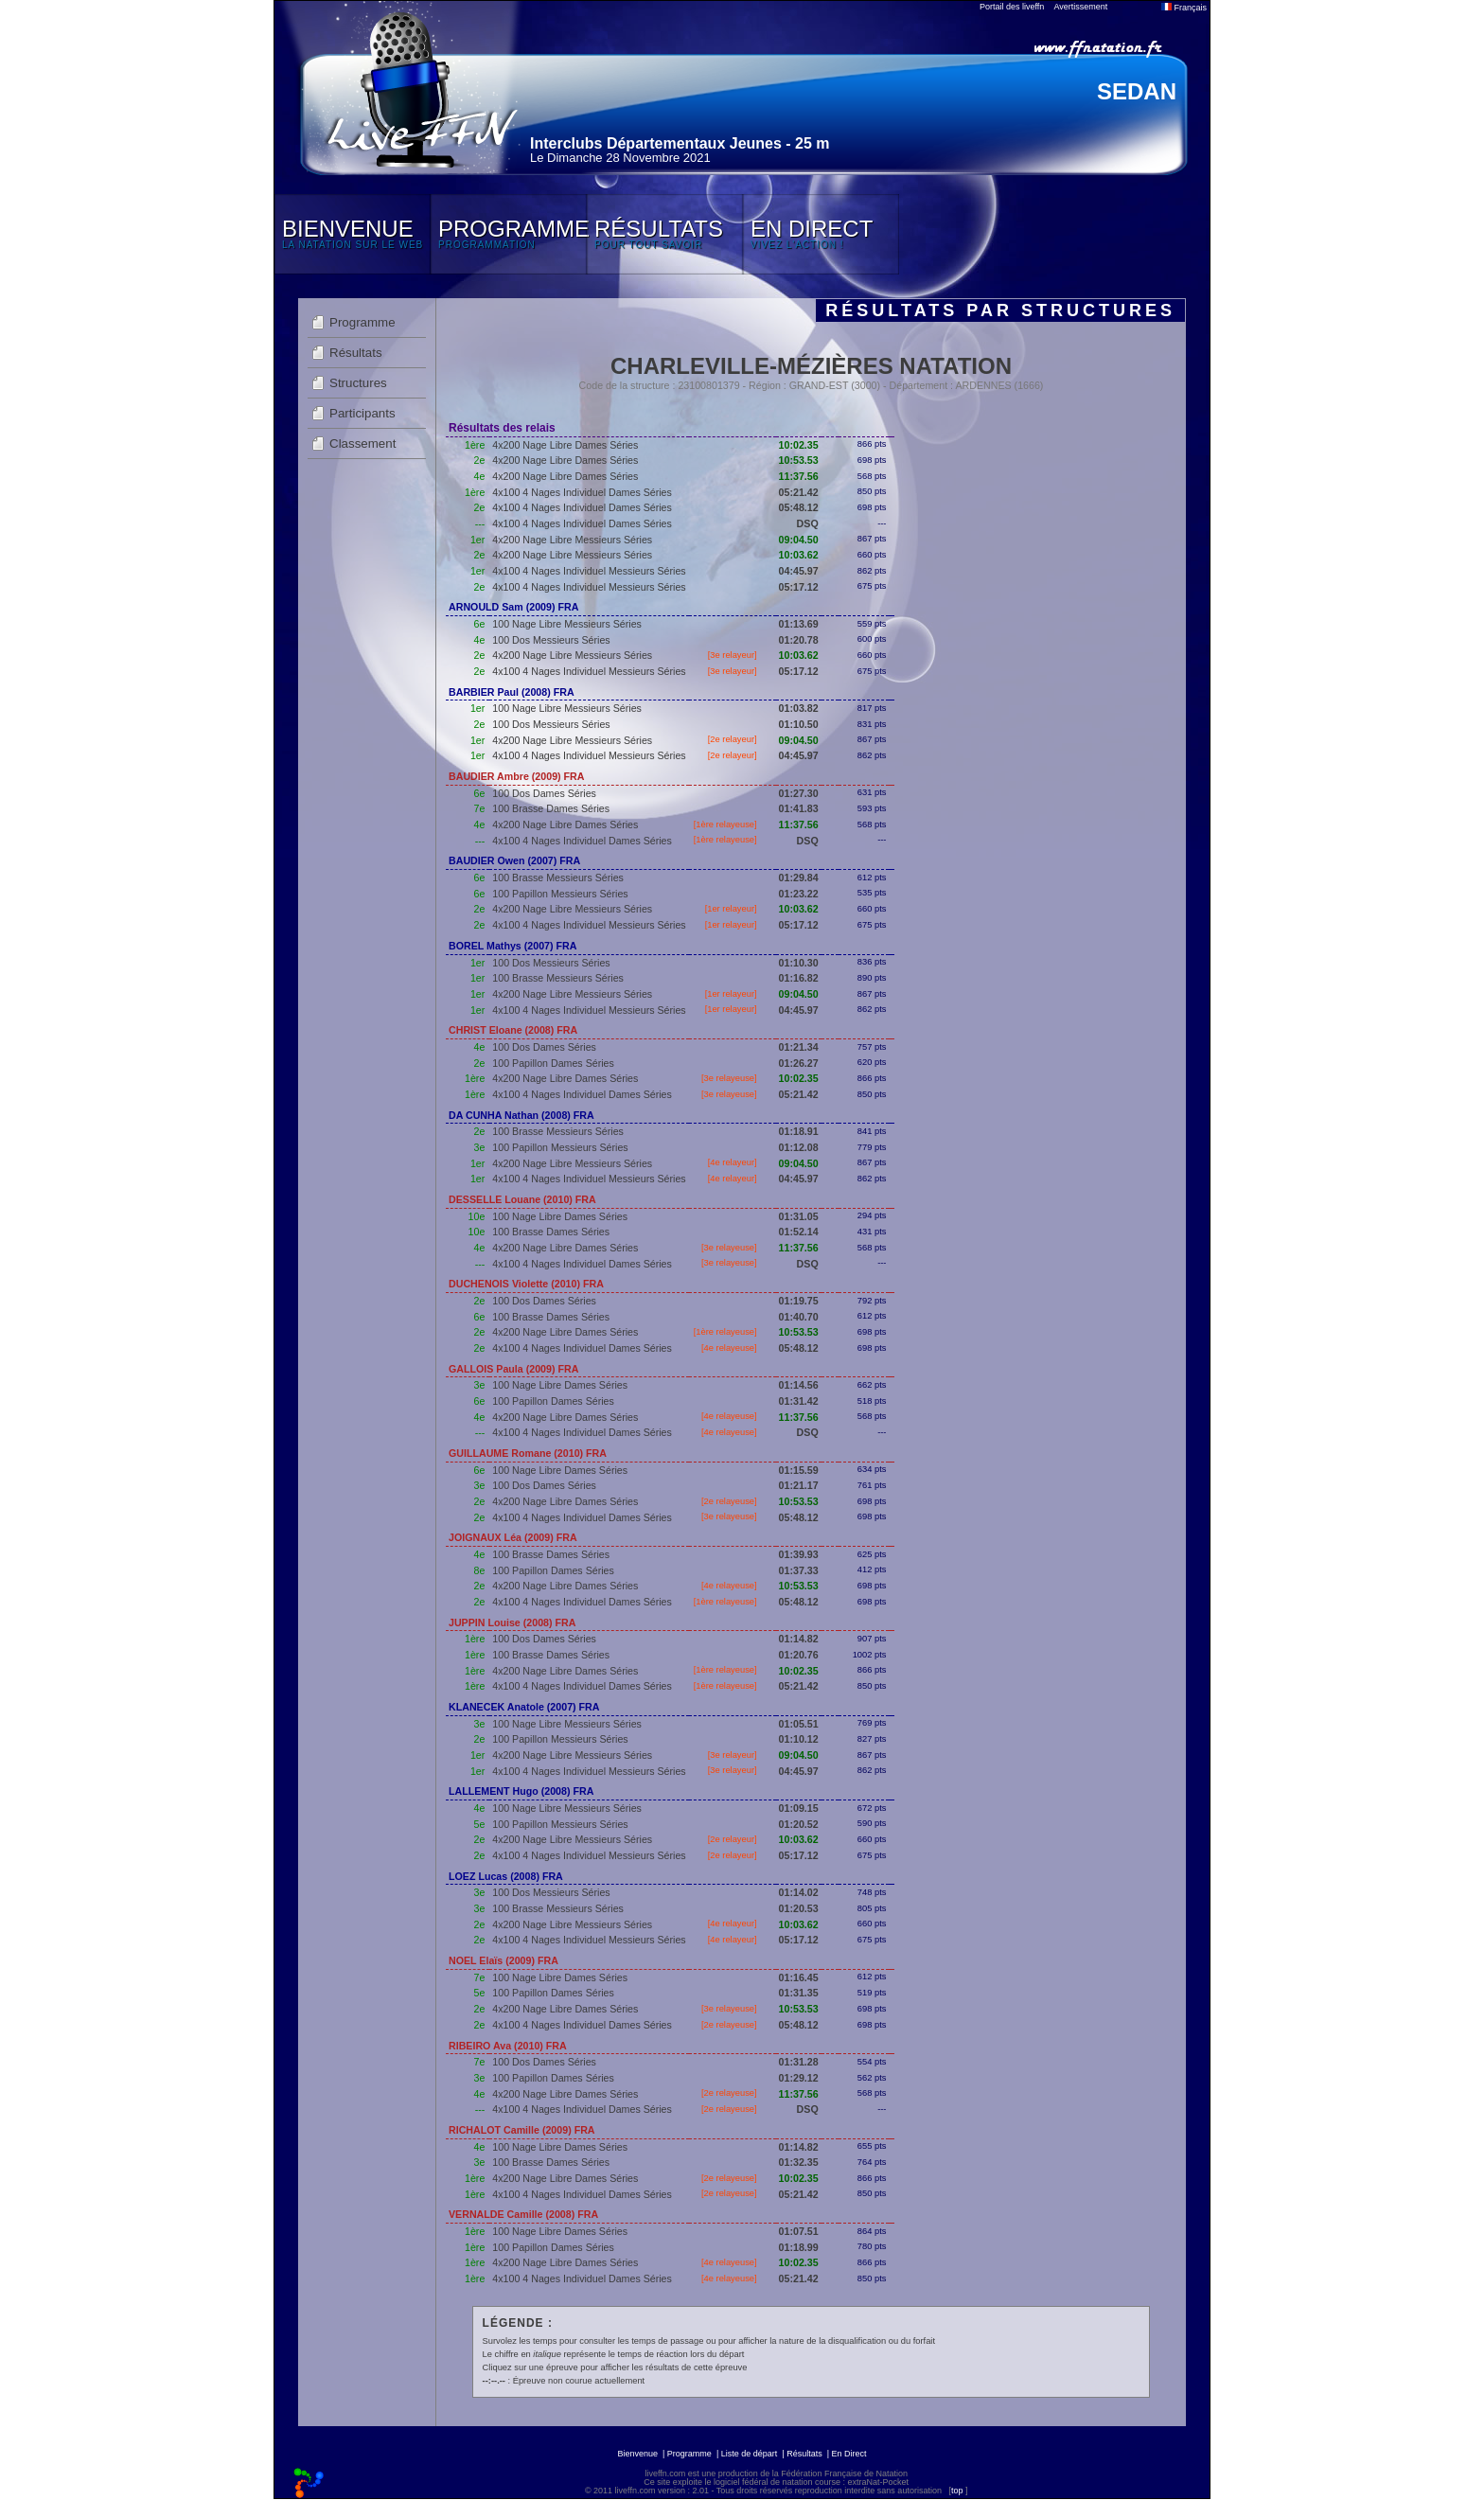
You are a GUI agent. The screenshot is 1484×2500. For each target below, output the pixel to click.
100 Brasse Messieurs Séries (558, 877)
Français (1184, 7)
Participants (362, 413)
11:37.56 (799, 476)
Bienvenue (637, 2453)
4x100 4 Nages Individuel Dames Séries (582, 492)
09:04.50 (799, 539)
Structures (358, 383)
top (957, 2490)
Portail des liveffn (1012, 6)
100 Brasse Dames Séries (551, 808)
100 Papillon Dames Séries (553, 1063)
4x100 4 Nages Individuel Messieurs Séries (588, 570)
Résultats (355, 353)
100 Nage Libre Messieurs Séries (567, 623)
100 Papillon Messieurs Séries (559, 893)
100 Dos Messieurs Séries (551, 640)
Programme (362, 322)
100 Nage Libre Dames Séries (559, 1216)
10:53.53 (799, 460)
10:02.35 (799, 445)
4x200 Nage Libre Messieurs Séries (572, 539)
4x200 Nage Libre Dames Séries (565, 445)
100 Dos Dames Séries (544, 793)
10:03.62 (799, 554)
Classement (362, 443)
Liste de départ (749, 2453)
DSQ (808, 523)
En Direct (849, 2453)
